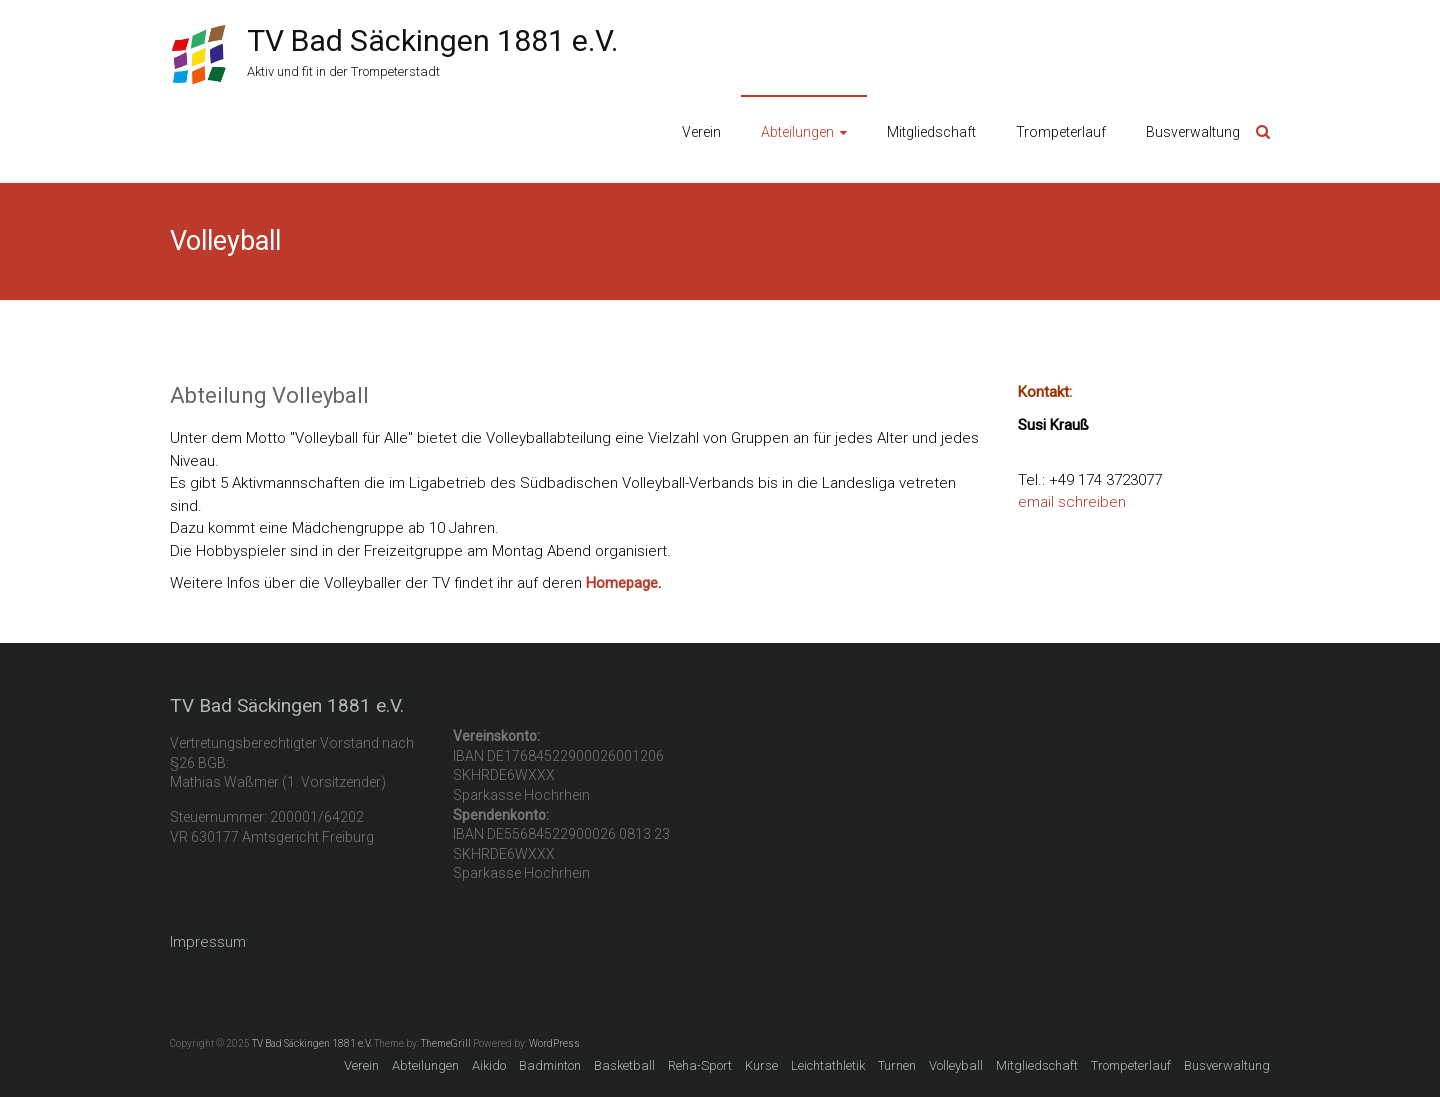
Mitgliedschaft (931, 132)
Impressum (208, 942)
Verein (701, 132)
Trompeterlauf (1061, 132)
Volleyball (956, 1065)
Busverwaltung (1193, 132)
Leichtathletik (828, 1065)
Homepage (622, 583)
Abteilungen (797, 132)
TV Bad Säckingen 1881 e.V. (432, 40)
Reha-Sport (700, 1065)
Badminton (550, 1065)
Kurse (761, 1065)
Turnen (897, 1065)
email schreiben (1072, 502)
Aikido (489, 1065)
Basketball (624, 1065)
